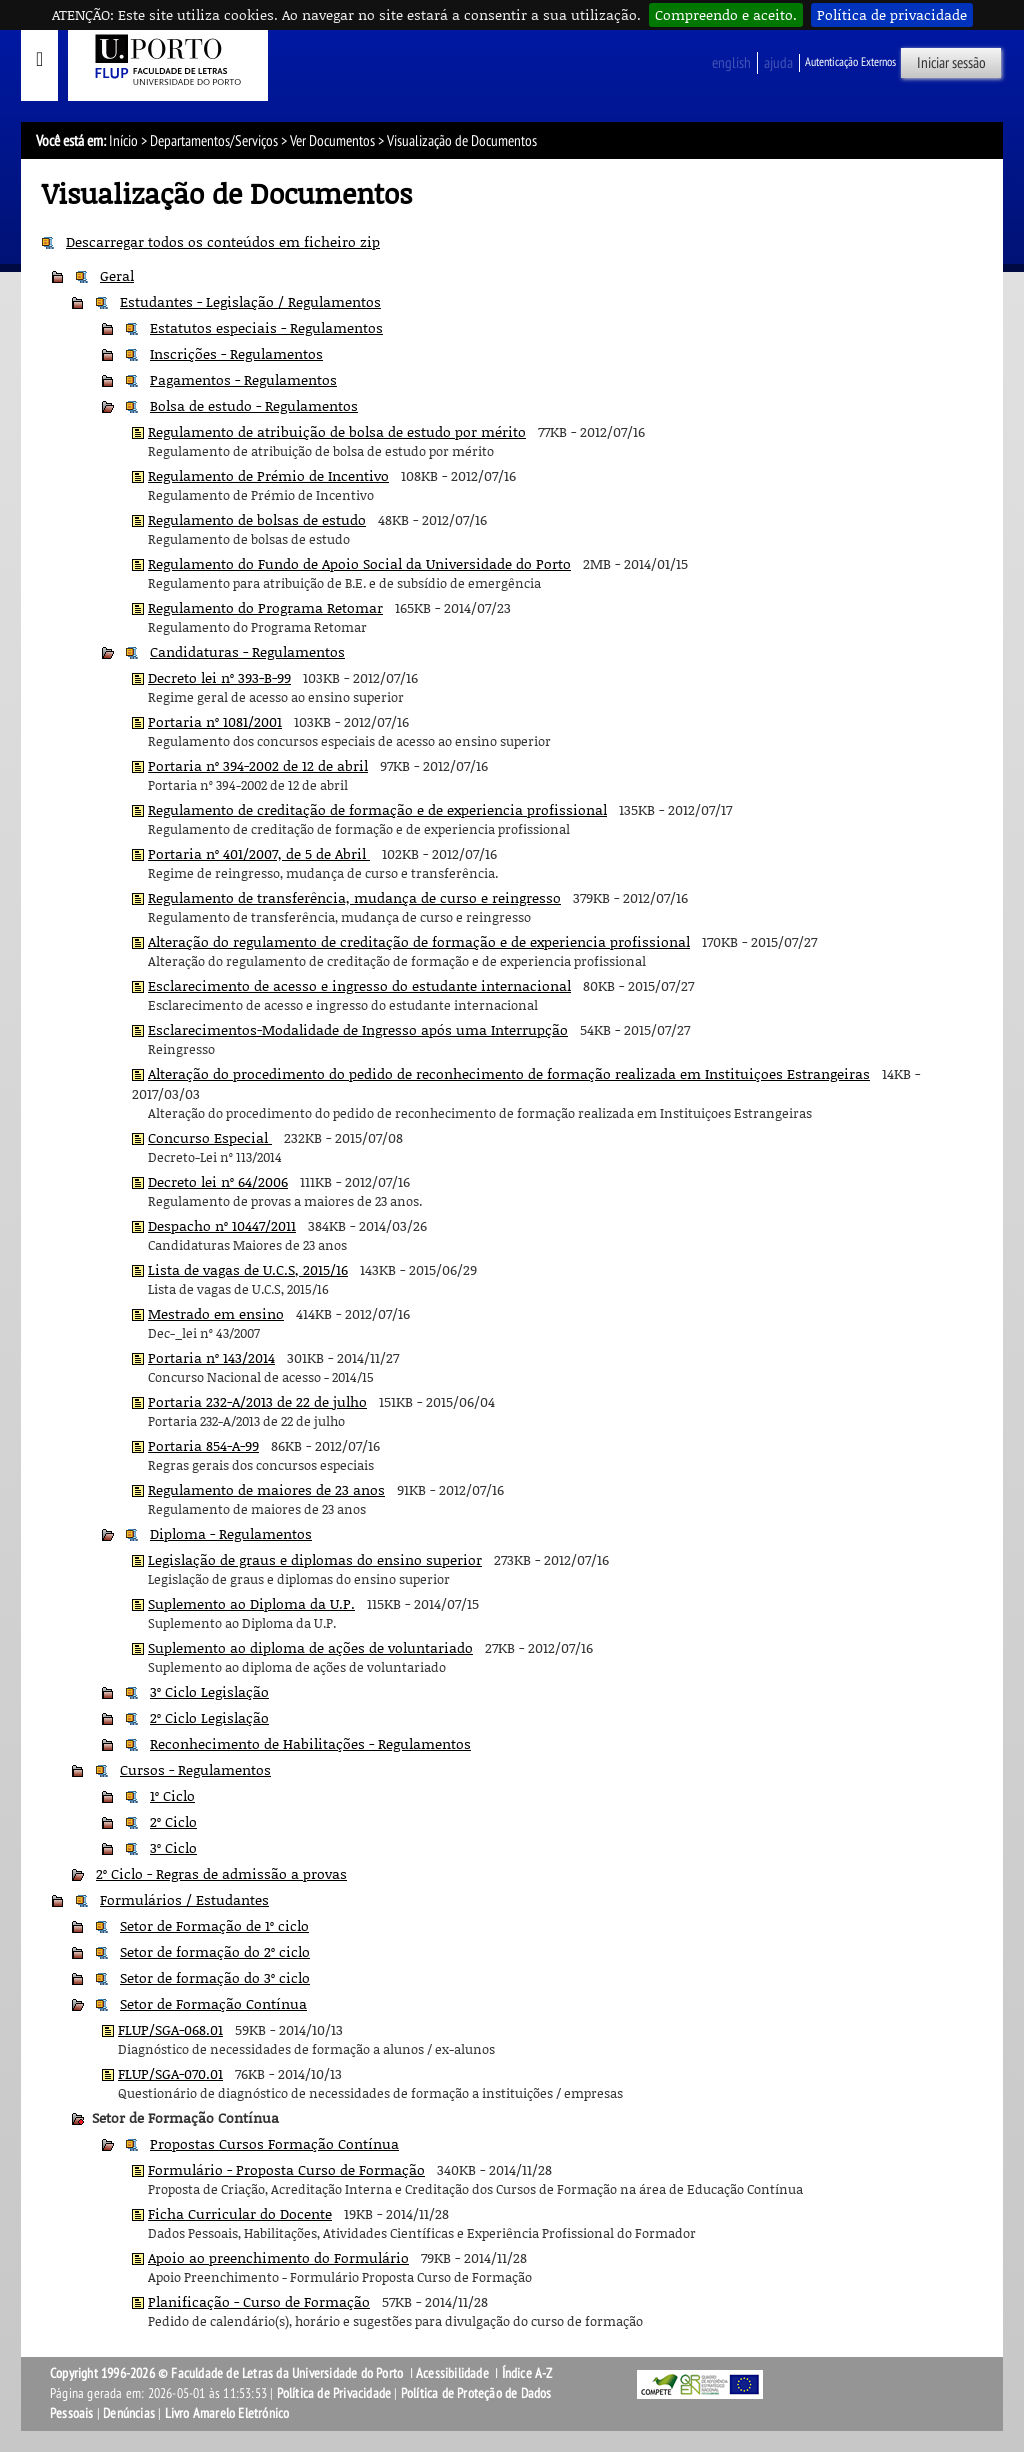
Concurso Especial (210, 1137)
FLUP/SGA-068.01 (170, 2029)
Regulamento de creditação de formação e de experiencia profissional (377, 809)
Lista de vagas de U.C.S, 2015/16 (248, 1269)
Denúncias (129, 2413)
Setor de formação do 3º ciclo (215, 1977)
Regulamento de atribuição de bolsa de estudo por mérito (337, 431)
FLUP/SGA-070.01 (170, 2073)
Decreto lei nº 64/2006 (218, 1181)
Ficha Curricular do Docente (240, 2213)
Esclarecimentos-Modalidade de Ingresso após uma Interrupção (358, 1029)
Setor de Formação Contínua (213, 2003)
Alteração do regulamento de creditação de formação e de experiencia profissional (419, 941)
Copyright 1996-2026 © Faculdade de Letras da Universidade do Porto (228, 2373)
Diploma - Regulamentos (231, 1533)
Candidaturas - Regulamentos (247, 651)
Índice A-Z (527, 2373)
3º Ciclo (173, 1847)
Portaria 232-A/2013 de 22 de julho (257, 1401)
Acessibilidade (452, 2373)
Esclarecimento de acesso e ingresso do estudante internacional (359, 985)
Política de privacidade (892, 14)
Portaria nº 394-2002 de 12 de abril (258, 765)
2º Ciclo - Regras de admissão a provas (221, 1873)
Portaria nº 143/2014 (211, 1357)
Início (123, 141)
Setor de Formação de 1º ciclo (214, 1925)
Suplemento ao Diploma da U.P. (251, 1603)
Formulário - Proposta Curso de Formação (286, 2169)
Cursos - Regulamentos (195, 1769)
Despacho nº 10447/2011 (222, 1225)
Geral (117, 275)
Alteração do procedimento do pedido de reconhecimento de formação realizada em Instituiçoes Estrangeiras (509, 1073)
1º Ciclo (172, 1795)
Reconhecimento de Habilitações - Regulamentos (310, 1743)
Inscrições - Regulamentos (236, 353)
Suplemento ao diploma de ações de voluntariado (310, 1647)
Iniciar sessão (951, 63)
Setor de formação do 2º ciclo (215, 1951)
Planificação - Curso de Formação (259, 2301)
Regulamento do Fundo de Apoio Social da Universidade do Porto (359, 563)
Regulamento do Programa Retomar (265, 607)
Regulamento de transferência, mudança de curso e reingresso (354, 897)
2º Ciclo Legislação (209, 1717)
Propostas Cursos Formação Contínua (274, 2143)
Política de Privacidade (334, 2393)
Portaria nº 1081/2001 (215, 721)
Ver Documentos (332, 141)
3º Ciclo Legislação (209, 1691)
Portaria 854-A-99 (203, 1445)
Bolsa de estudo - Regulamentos (254, 405)
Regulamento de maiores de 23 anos (266, 1489)
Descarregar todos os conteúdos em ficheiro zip (223, 241)
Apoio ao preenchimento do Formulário (278, 2257)
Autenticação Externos (850, 62)
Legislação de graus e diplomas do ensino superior (315, 1559)
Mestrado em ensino (216, 1313)
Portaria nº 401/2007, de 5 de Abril (259, 853)
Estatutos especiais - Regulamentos (266, 327)
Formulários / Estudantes (184, 1899)
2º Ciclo (173, 1821)
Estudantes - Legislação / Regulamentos (250, 301)
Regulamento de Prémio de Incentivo (268, 475)
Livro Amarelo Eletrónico (227, 2413)
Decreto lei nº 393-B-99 (219, 677)
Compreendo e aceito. (726, 14)
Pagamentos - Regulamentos (243, 379)
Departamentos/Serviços (214, 141)
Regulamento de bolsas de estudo (257, 519)
